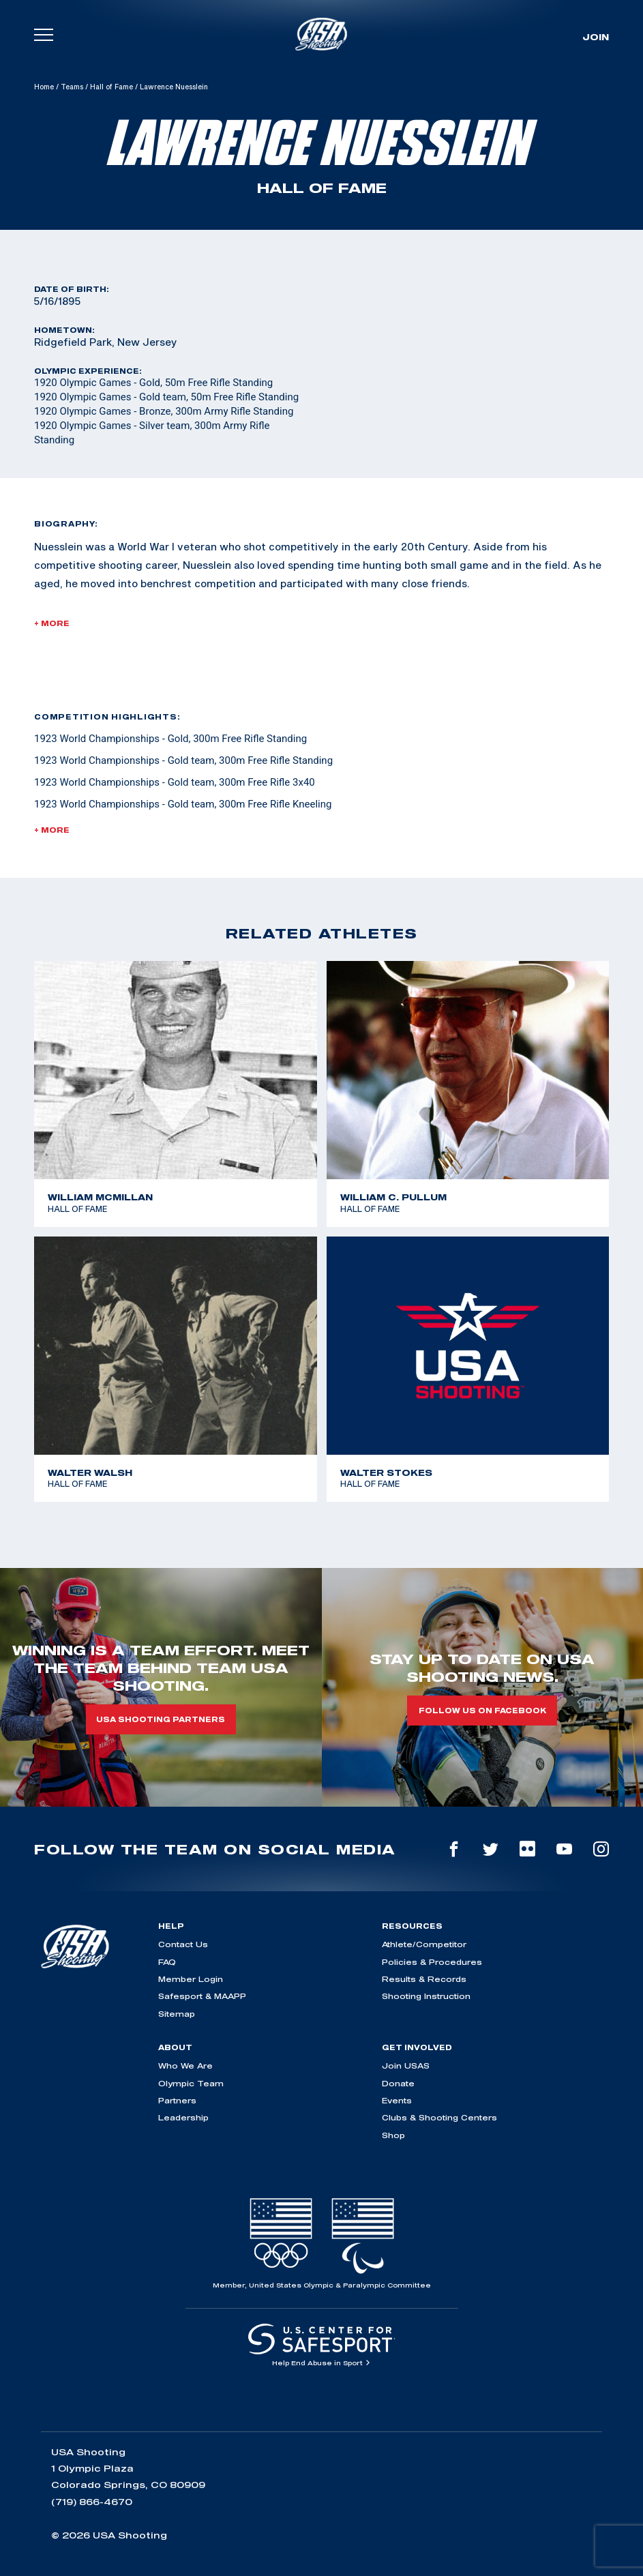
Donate (398, 2083)
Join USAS (406, 2065)
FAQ (167, 1961)
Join (595, 37)
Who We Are (185, 2065)
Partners (177, 2100)
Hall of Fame (111, 87)
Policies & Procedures (432, 1961)
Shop (393, 2135)
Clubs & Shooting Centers (439, 2117)
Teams (72, 87)
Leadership (183, 2117)
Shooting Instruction (426, 1996)
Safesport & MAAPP (202, 1996)
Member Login (190, 1978)
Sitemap (176, 2013)
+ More (52, 623)
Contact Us (183, 1944)
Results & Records (424, 1978)
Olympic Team (191, 2083)
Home (44, 87)
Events (397, 2100)
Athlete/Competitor (424, 1944)
